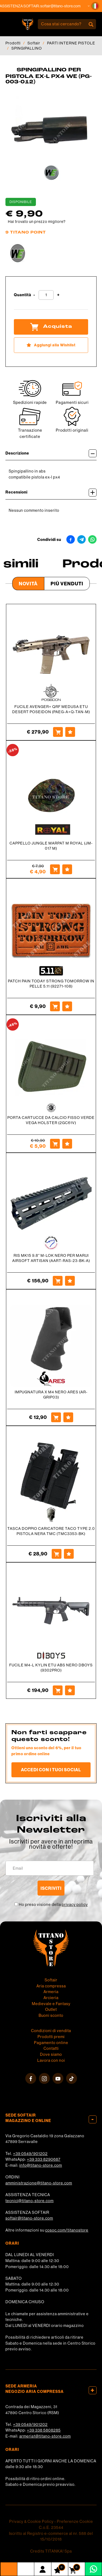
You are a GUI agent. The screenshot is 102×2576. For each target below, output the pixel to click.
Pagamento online (51, 2042)
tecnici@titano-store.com (29, 2200)
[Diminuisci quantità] (34, 295)
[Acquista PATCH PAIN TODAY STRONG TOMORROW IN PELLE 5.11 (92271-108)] (55, 1006)
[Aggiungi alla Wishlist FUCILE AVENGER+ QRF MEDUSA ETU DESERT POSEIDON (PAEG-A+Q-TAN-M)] (70, 732)
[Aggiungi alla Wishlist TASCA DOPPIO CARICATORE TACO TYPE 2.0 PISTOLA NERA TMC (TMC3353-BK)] (69, 1554)
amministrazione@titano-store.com (38, 2183)
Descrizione (51, 453)
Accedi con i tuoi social (51, 1769)
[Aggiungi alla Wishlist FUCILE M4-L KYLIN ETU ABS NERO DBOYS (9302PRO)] (70, 1690)
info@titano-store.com (40, 2165)
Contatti (51, 2048)
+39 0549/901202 (30, 2153)
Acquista (51, 327)
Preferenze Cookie (75, 2521)
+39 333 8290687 (43, 2159)
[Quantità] (46, 295)
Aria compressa (51, 1986)
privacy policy (75, 1904)
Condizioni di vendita (51, 2030)
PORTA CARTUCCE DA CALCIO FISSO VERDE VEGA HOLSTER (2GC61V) (51, 1120)
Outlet (51, 2009)
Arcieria (51, 1997)
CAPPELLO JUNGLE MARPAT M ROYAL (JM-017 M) (51, 846)
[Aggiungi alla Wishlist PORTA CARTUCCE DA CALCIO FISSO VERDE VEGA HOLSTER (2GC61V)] (67, 1144)
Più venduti (67, 583)
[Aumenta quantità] (58, 295)
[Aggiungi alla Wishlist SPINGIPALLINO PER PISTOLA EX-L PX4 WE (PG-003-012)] (51, 345)
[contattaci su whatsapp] (93, 2569)
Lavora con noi (51, 2060)
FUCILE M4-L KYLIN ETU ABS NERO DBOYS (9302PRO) (51, 1668)
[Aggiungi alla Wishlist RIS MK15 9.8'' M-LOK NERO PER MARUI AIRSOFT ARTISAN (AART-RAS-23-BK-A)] (70, 1281)
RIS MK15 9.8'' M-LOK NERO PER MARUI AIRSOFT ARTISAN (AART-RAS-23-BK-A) (51, 1258)
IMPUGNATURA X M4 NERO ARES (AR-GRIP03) (51, 1395)
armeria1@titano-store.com (45, 2436)
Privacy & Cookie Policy (31, 2521)
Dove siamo (51, 2054)
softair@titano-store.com (65, 6)
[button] (95, 6)
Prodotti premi (51, 2036)
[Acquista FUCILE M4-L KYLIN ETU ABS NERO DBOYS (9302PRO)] (58, 1690)
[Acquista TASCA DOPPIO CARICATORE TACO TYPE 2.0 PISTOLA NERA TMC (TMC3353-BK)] (56, 1554)
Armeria (51, 1991)
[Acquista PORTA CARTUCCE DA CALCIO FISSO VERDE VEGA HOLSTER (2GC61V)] (55, 1144)
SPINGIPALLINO (26, 48)
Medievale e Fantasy (51, 2003)
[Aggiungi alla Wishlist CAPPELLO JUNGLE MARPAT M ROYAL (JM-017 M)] (67, 869)
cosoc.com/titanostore (66, 2230)
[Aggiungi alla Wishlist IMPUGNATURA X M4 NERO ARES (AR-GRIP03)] (68, 1417)
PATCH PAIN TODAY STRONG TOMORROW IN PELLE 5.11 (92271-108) (51, 984)
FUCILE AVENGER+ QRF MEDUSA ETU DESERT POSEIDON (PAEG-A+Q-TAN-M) (51, 709)
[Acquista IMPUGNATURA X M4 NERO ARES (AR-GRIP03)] (56, 1417)
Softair (33, 43)
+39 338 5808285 (44, 2430)
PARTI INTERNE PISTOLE (71, 43)
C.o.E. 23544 (51, 2527)
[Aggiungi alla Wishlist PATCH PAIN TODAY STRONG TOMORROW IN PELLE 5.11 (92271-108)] (67, 1006)
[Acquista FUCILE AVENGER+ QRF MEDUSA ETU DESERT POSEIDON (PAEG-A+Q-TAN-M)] (58, 732)
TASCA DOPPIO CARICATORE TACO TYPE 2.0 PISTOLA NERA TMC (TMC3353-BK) (51, 1531)
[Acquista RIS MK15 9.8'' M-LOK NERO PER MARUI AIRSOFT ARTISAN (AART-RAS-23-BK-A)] (58, 1281)
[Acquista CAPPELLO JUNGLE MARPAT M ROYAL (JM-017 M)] (55, 869)
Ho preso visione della (53, 1904)
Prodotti (13, 43)
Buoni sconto (51, 2015)
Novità (28, 583)
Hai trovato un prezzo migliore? (37, 221)
